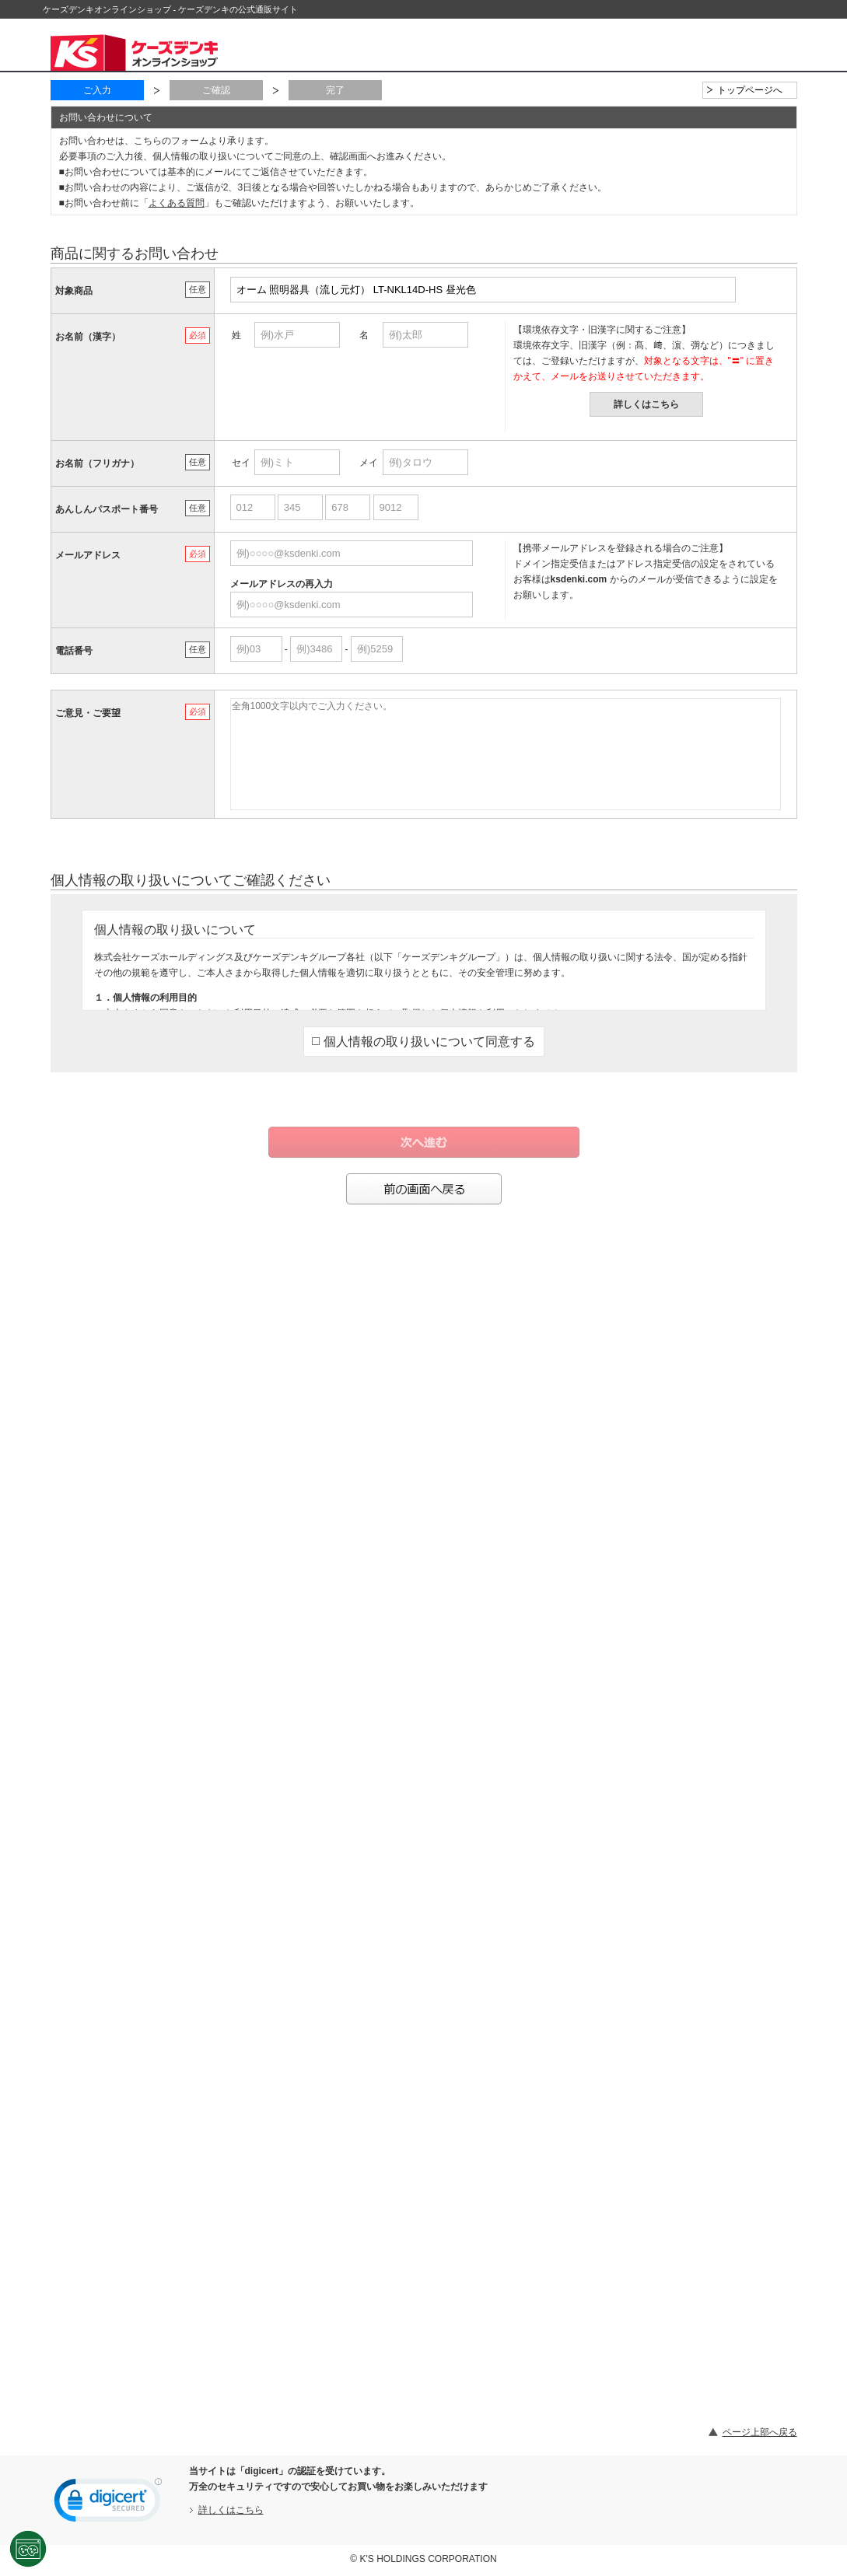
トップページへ (749, 90)
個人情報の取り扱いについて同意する (423, 1041)
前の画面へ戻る (424, 1188)
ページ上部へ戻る (760, 2432)
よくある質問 (177, 202)
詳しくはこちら (646, 404)
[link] (108, 2503)
